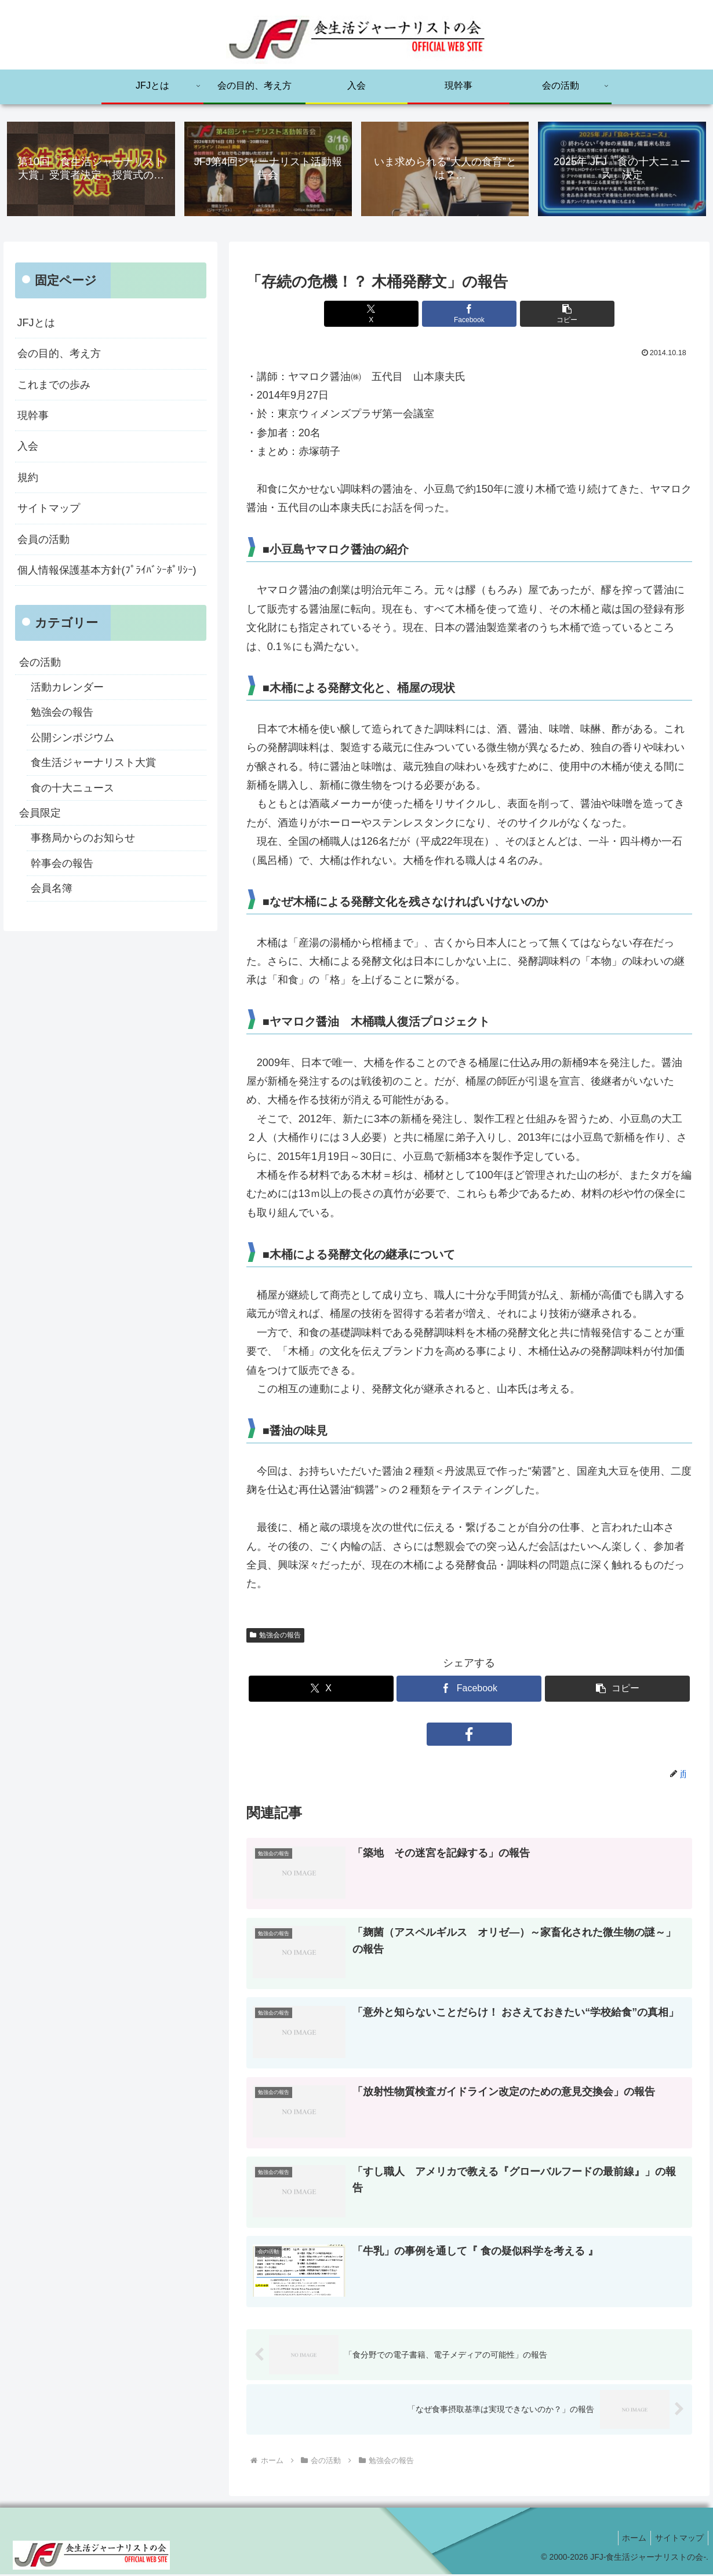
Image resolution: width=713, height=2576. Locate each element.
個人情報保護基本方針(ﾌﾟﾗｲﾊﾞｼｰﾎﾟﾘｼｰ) (107, 571)
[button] (544, 315)
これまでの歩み (53, 385)
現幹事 (33, 416)
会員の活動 (43, 540)
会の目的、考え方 (59, 354)
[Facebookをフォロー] (469, 1735)
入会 (27, 447)
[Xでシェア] (394, 315)
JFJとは (36, 323)
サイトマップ (48, 509)
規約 (27, 478)
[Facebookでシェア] (469, 315)
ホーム (629, 2539)
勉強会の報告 (275, 1636)
